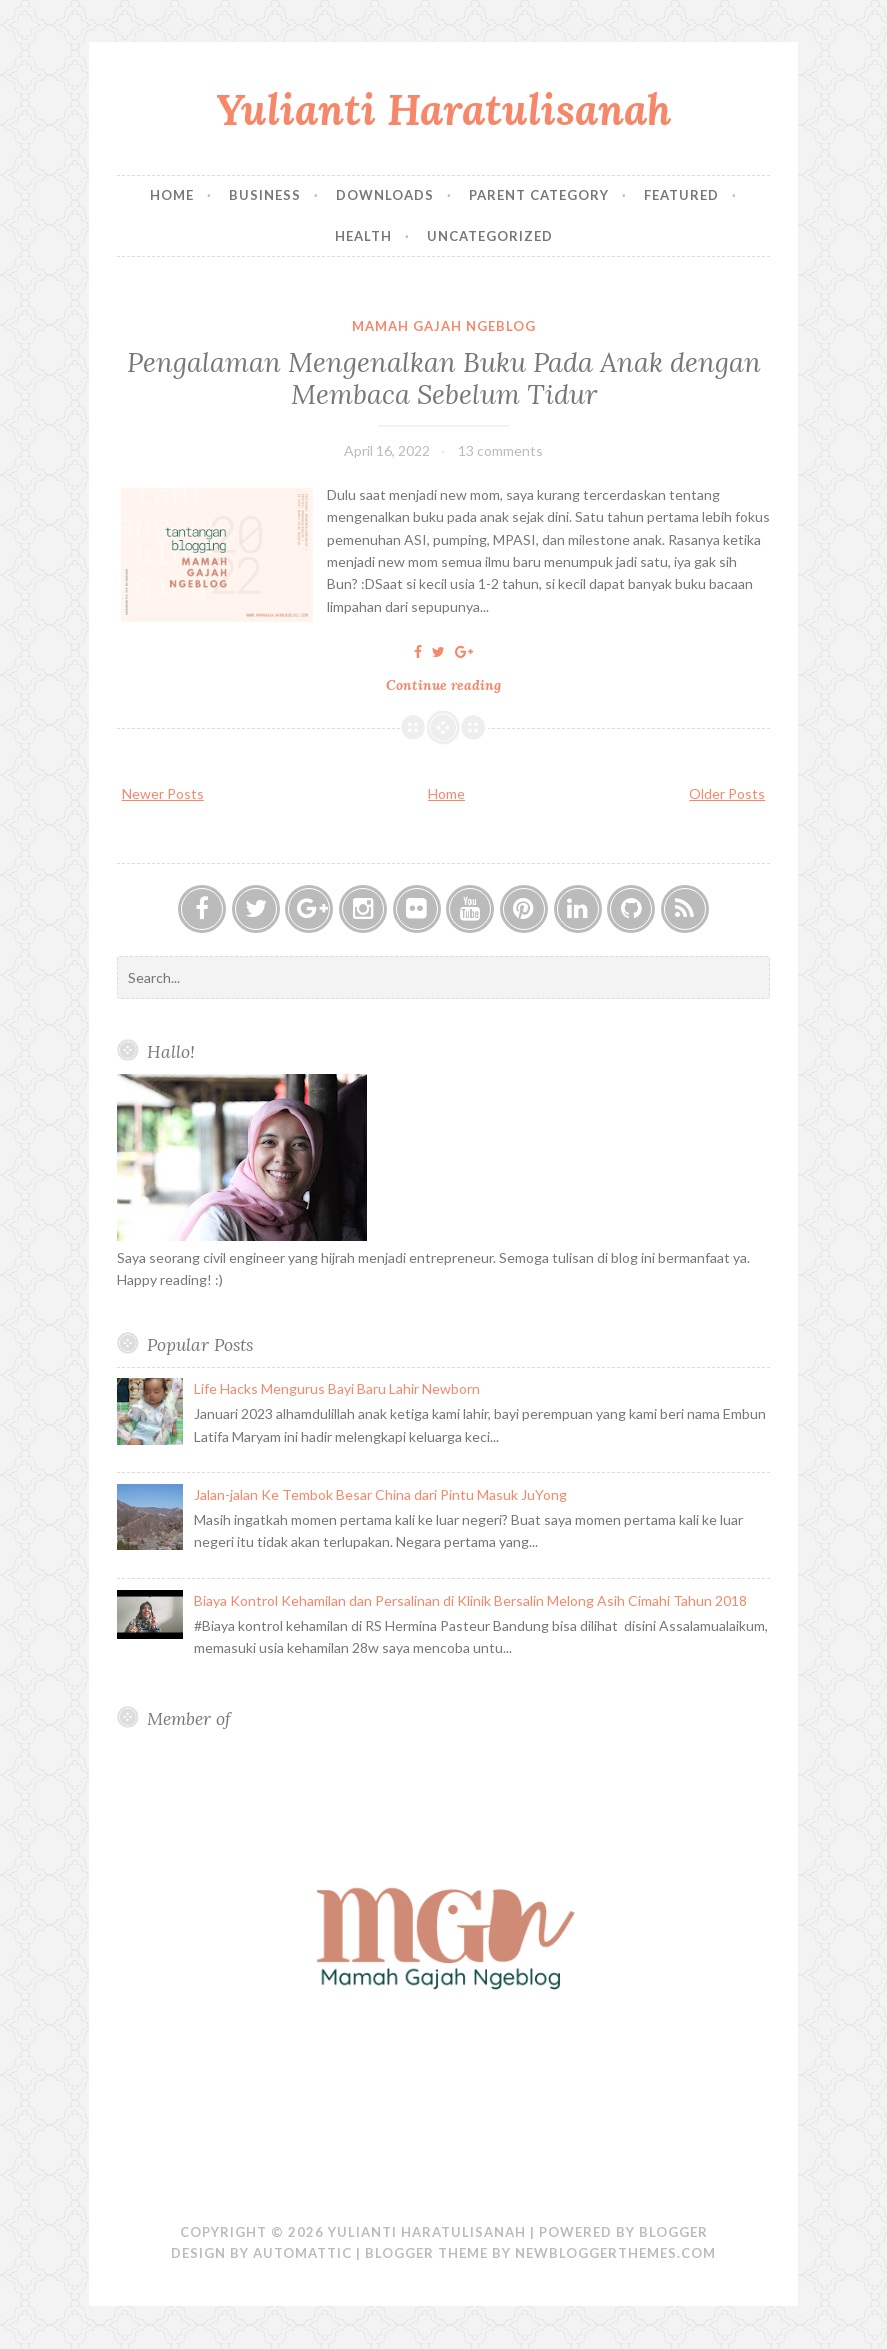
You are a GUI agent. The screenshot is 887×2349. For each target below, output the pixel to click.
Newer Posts (163, 793)
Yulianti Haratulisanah (444, 109)
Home (172, 195)
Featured (681, 195)
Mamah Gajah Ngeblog (444, 326)
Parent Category (539, 195)
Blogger (673, 2232)
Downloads (385, 195)
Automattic (302, 2253)
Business (265, 195)
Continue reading (450, 685)
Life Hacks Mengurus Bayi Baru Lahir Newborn (337, 1388)
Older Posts (727, 793)
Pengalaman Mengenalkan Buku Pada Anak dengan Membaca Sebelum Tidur (444, 378)
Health (363, 236)
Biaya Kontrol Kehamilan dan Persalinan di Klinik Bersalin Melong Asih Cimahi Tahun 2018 (470, 1600)
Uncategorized (490, 236)
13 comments (500, 450)
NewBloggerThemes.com (615, 2253)
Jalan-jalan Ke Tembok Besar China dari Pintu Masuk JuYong (380, 1494)
